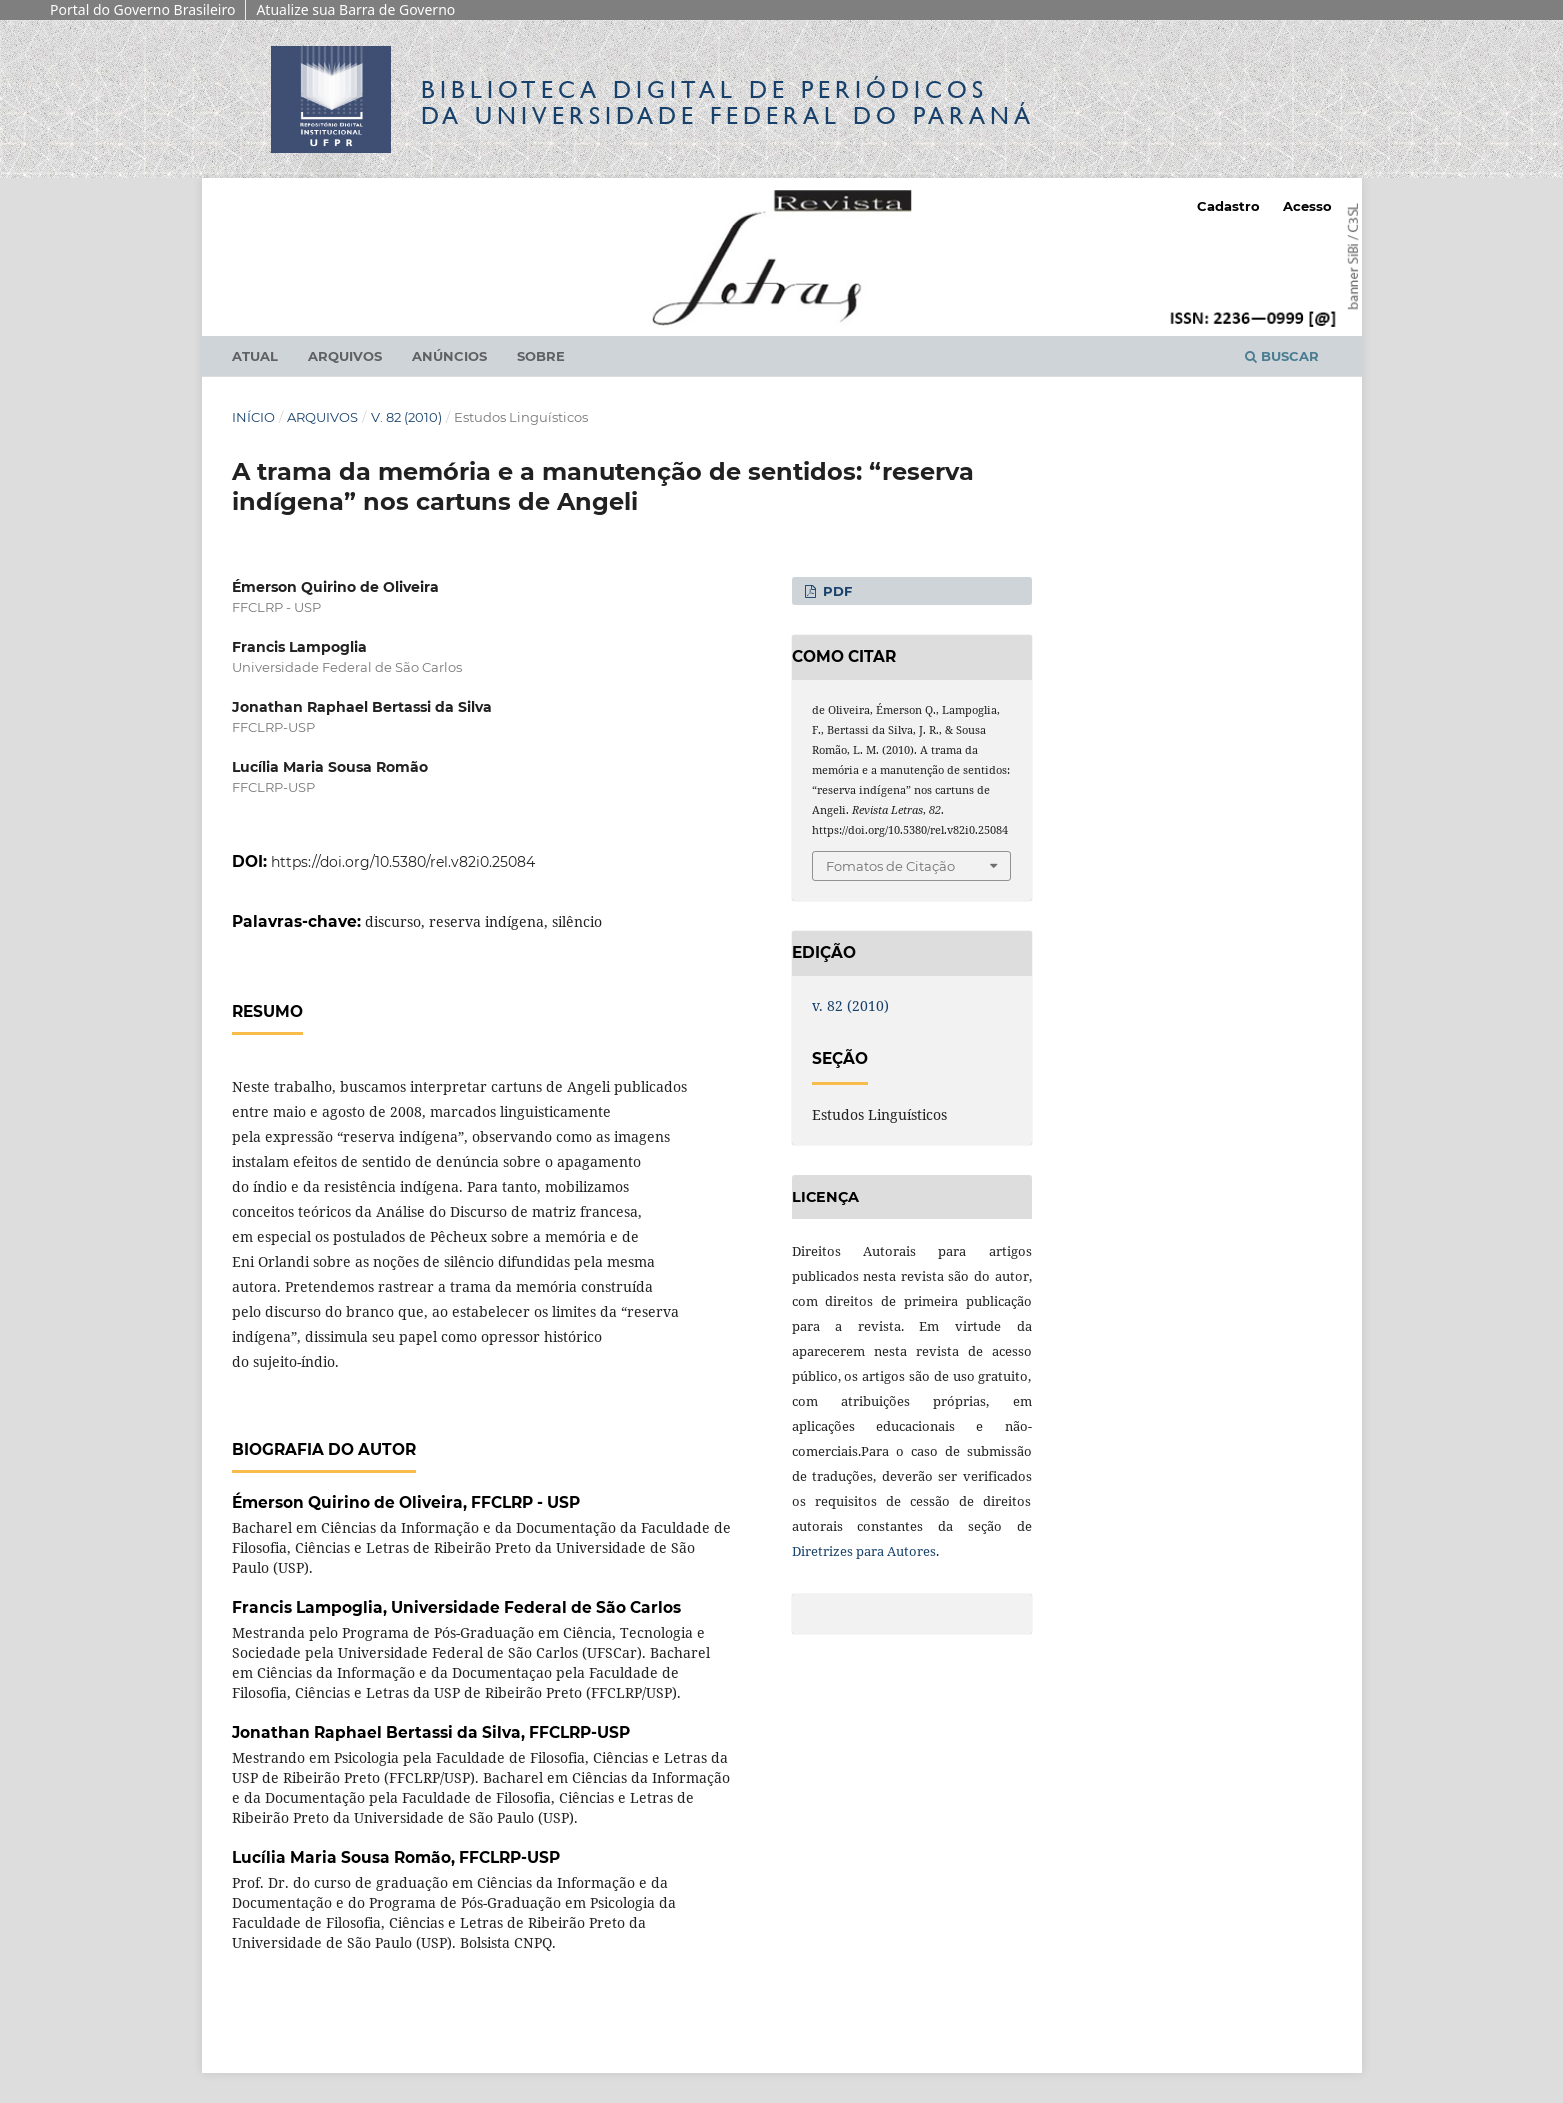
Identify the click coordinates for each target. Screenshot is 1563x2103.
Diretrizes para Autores (864, 1551)
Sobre (541, 356)
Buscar (1282, 356)
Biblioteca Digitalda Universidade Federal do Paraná (728, 102)
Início (253, 417)
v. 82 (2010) (406, 417)
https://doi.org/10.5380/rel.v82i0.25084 (403, 862)
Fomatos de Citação (890, 866)
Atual (255, 356)
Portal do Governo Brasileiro (142, 9)
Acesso (1307, 206)
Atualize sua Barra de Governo (355, 9)
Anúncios (449, 356)
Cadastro (1228, 206)
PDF (835, 591)
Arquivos (345, 356)
